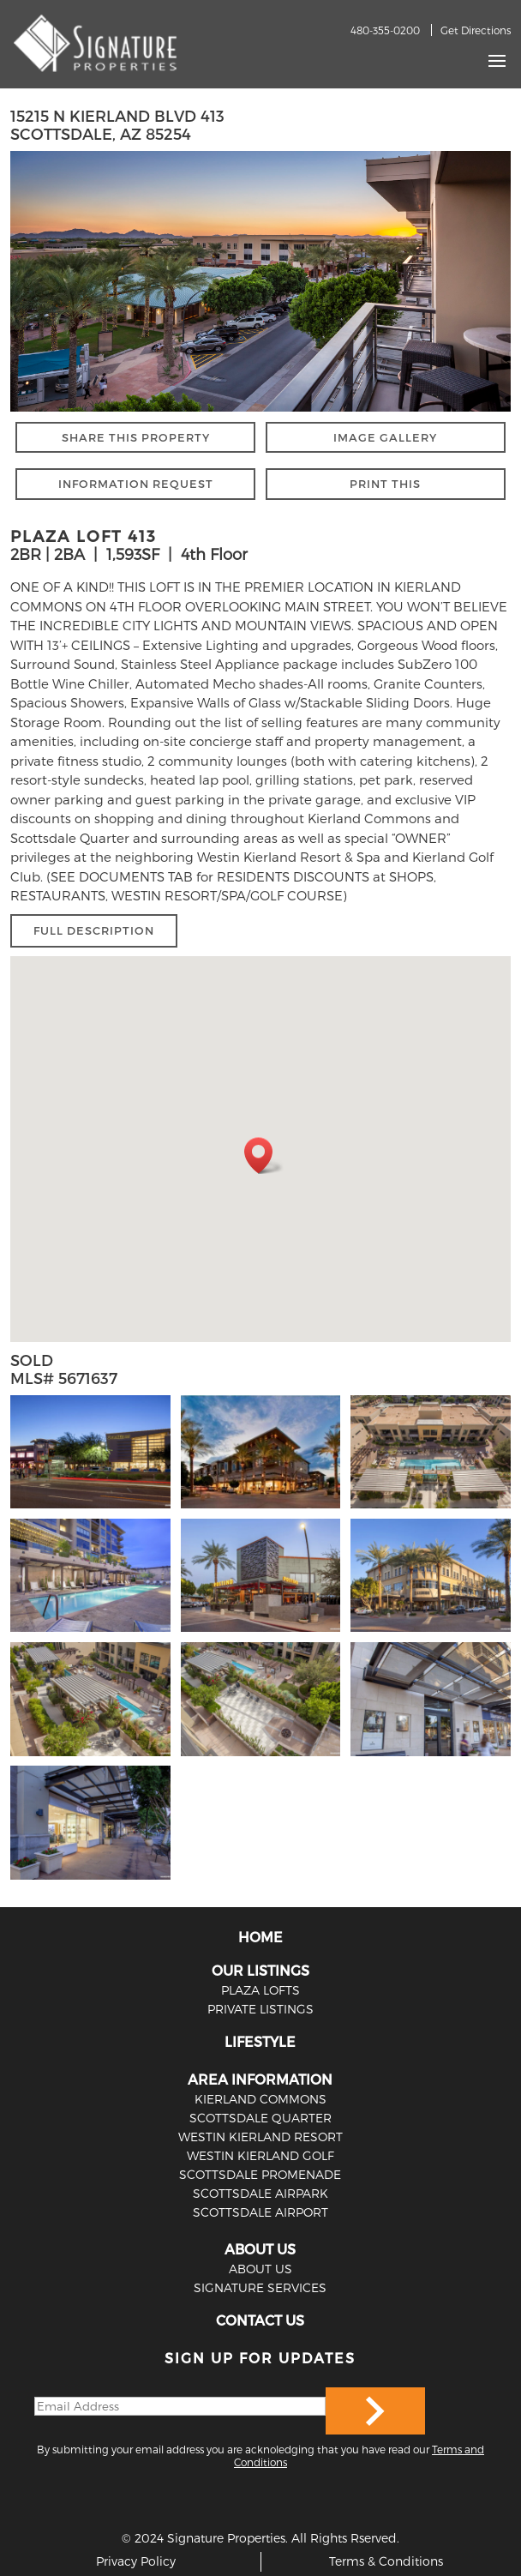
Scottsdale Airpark (260, 2193)
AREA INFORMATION (260, 2079)
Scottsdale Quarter (260, 2117)
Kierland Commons (260, 2098)
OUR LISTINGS (260, 1970)
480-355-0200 (385, 30)
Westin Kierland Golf (260, 2155)
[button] (264, 1155)
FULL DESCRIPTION (93, 930)
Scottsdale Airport (260, 2212)
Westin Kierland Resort (260, 2136)
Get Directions (475, 30)
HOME (260, 1937)
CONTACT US (260, 2320)
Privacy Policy (136, 2561)
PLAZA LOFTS (260, 1990)
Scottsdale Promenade (260, 2174)
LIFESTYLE (260, 2041)
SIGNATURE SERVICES (260, 2287)
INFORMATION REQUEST (135, 484)
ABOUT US (260, 2249)
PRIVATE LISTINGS (260, 2008)
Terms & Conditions (386, 2561)
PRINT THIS (385, 484)
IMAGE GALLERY (385, 437)
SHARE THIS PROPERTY (136, 437)
